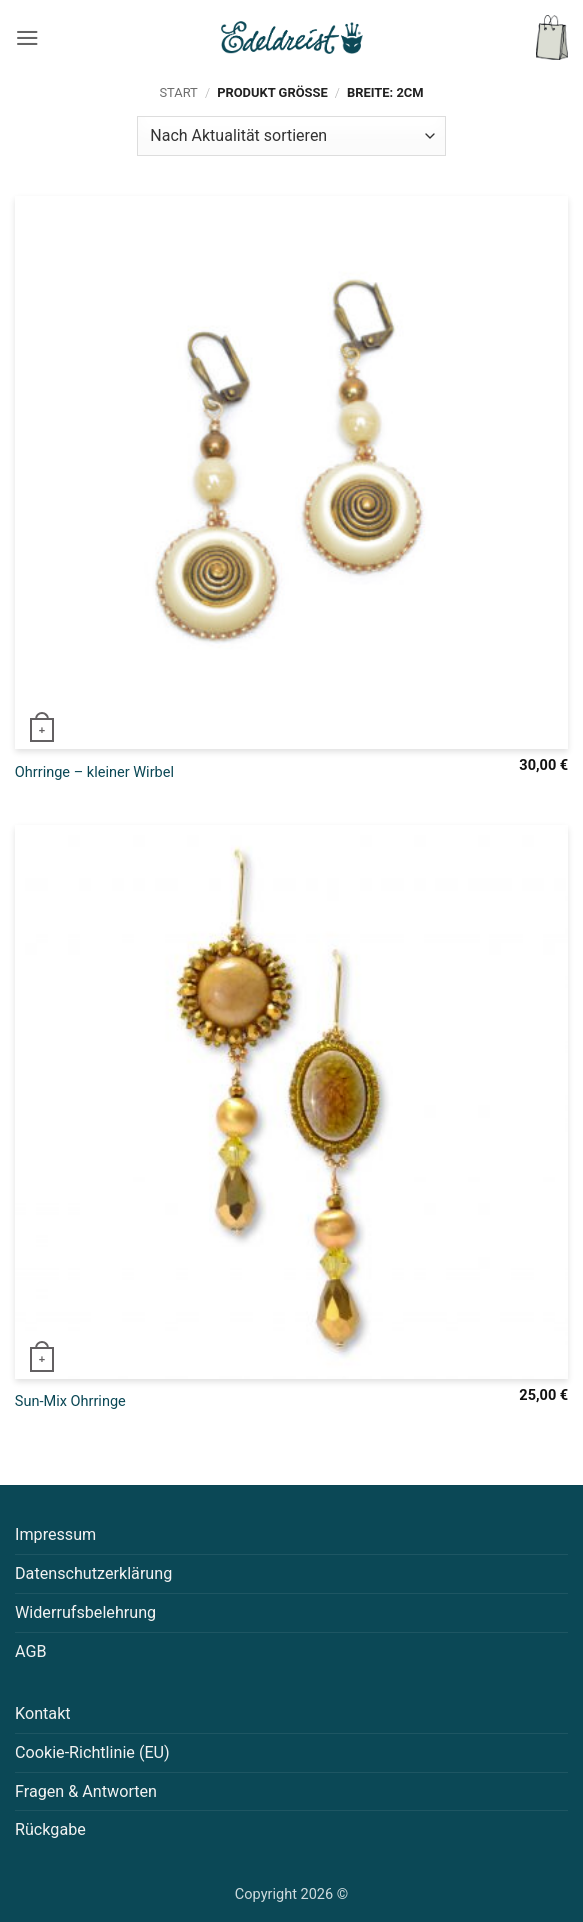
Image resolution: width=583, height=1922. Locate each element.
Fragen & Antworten (86, 1791)
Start (178, 92)
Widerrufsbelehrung (85, 1612)
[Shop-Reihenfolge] (291, 136)
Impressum (55, 1534)
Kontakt (43, 1713)
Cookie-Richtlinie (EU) (92, 1752)
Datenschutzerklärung (93, 1573)
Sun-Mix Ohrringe (70, 1401)
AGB (31, 1651)
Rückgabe (50, 1829)
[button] (27, 37)
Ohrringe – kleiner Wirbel (94, 772)
